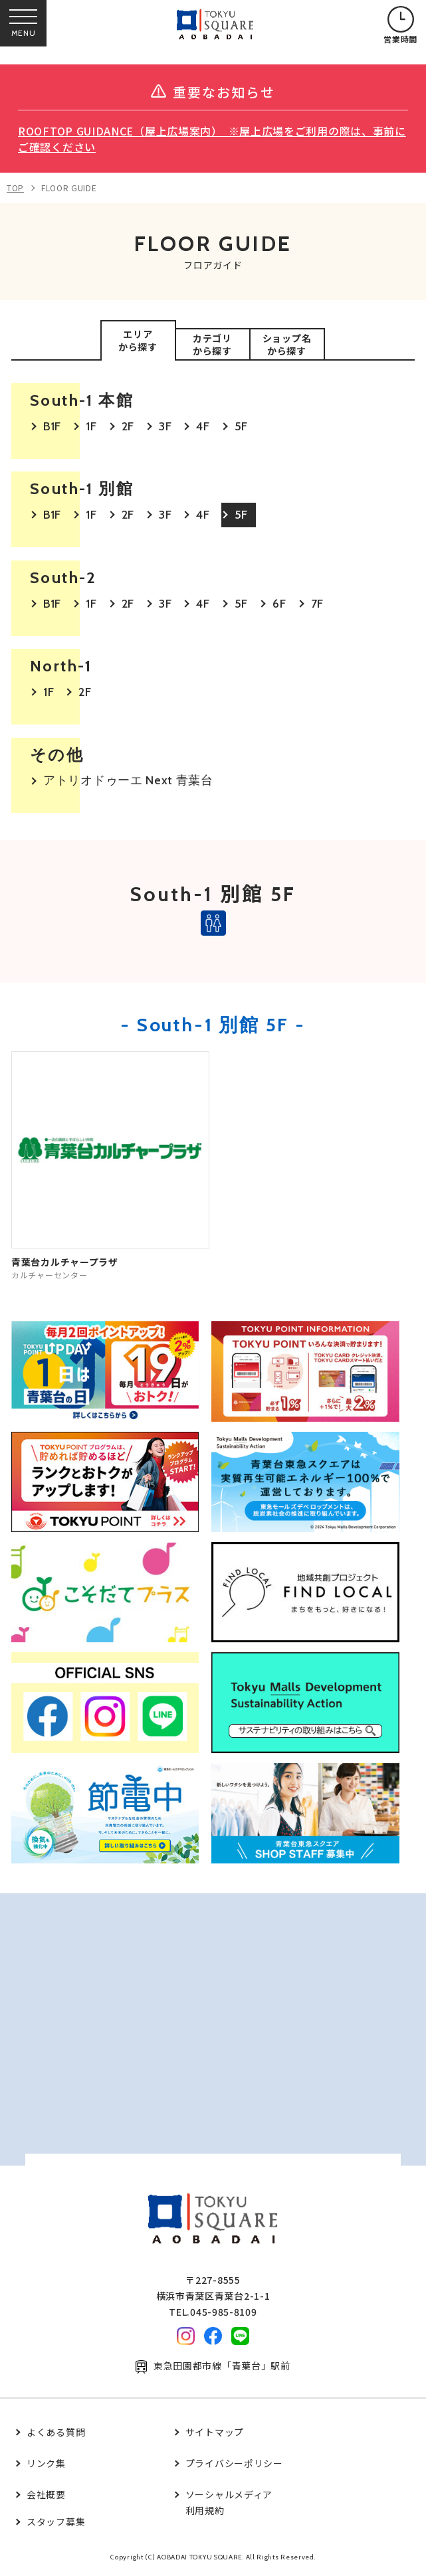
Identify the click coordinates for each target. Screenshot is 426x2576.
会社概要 (46, 2494)
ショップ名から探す (287, 344)
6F (279, 603)
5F (241, 426)
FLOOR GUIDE (69, 187)
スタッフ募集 (56, 2521)
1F (91, 426)
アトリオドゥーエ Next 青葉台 (128, 780)
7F (317, 603)
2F (128, 426)
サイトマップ (214, 2432)
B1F (52, 426)
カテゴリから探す (212, 344)
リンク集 (46, 2463)
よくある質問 (56, 2432)
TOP (15, 187)
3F (165, 426)
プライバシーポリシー (234, 2463)
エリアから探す (138, 340)
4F (202, 426)
